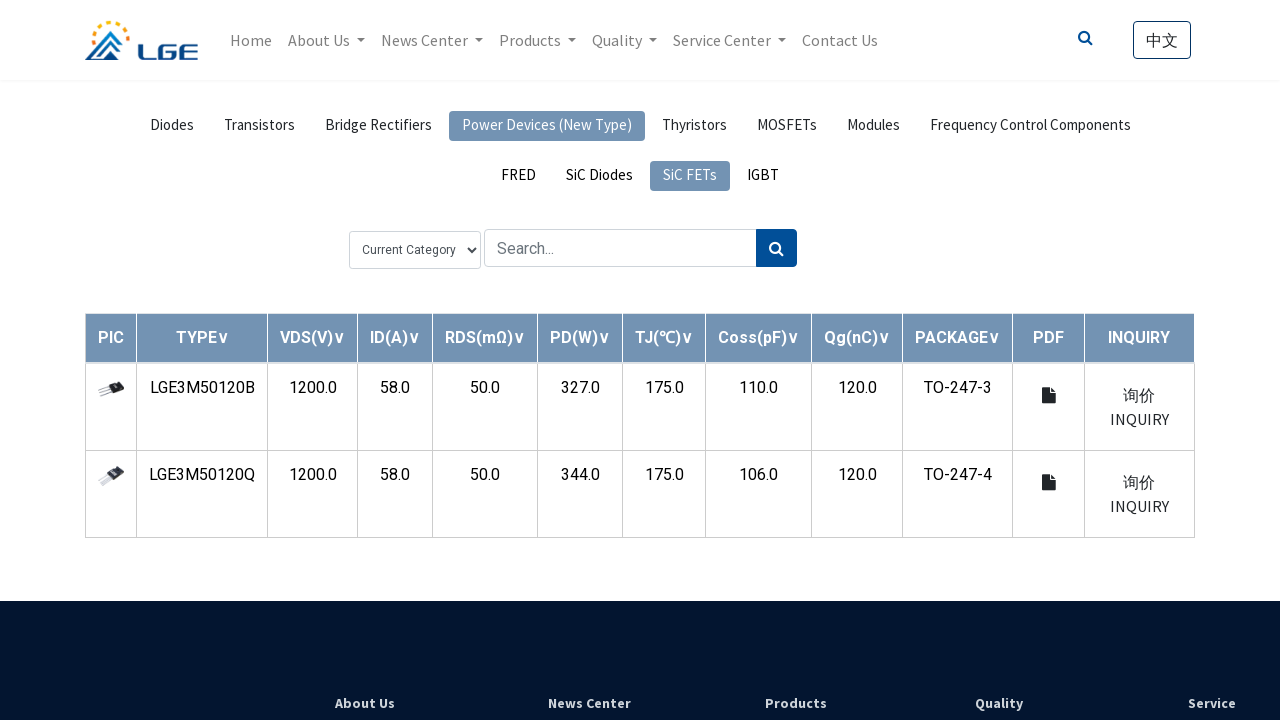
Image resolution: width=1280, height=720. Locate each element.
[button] (202, 337)
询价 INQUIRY (1139, 407)
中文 (1162, 40)
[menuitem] (251, 40)
